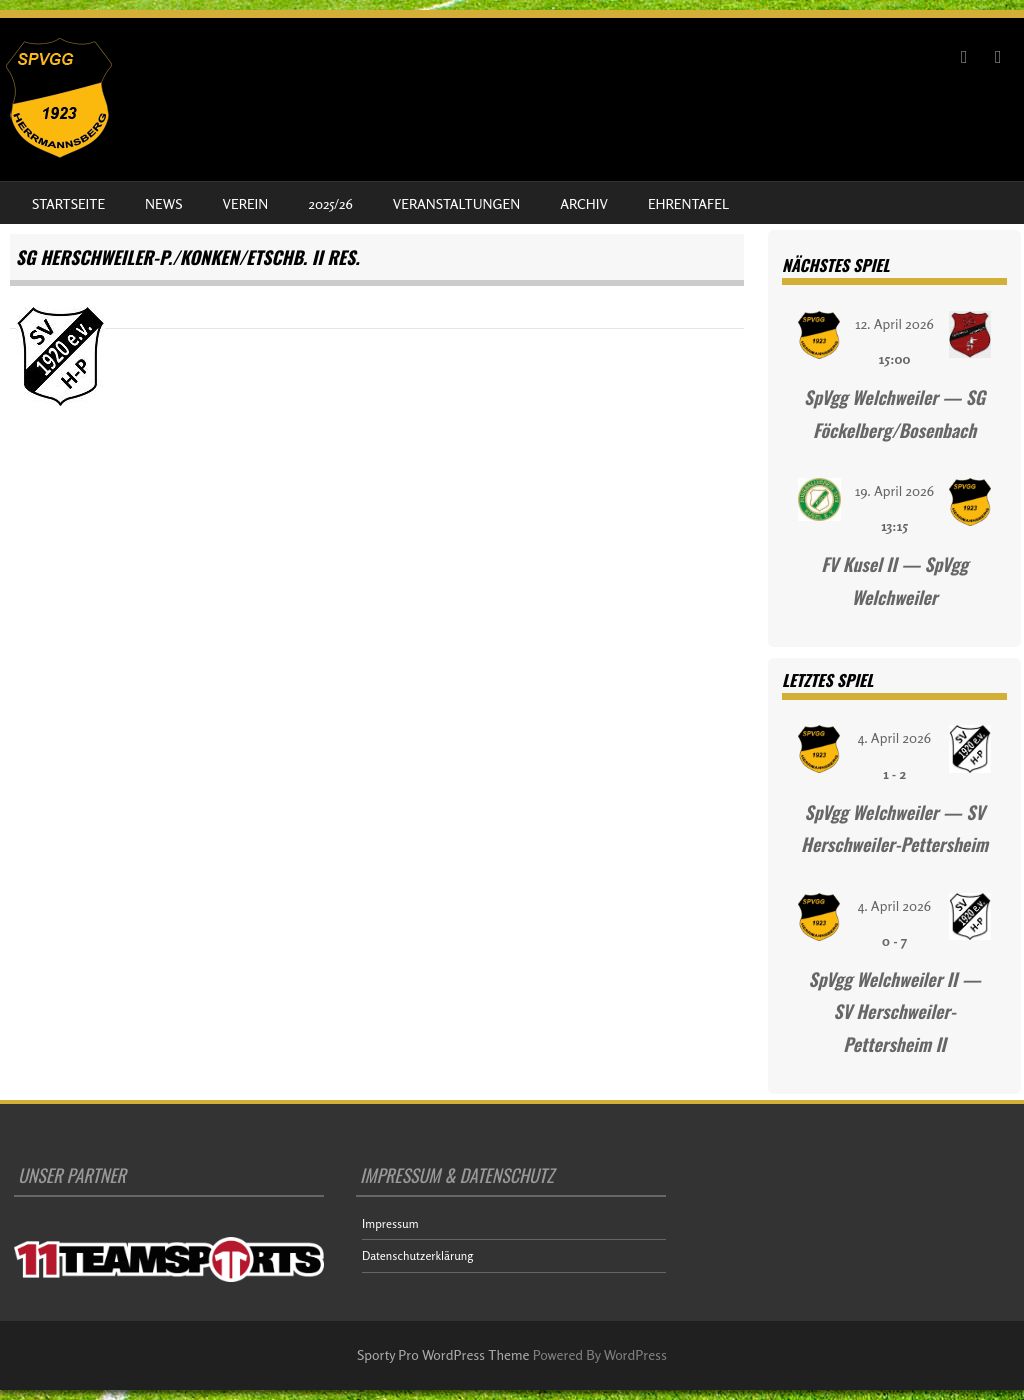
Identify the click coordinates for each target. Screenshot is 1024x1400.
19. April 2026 (894, 490)
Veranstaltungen (456, 203)
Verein (246, 203)
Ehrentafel (688, 203)
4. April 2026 (894, 737)
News (163, 203)
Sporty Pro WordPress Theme (443, 1354)
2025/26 (330, 203)
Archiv (584, 203)
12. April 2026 (894, 323)
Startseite (68, 203)
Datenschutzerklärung (417, 1255)
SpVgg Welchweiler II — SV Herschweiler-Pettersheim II (895, 1011)
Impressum (390, 1223)
